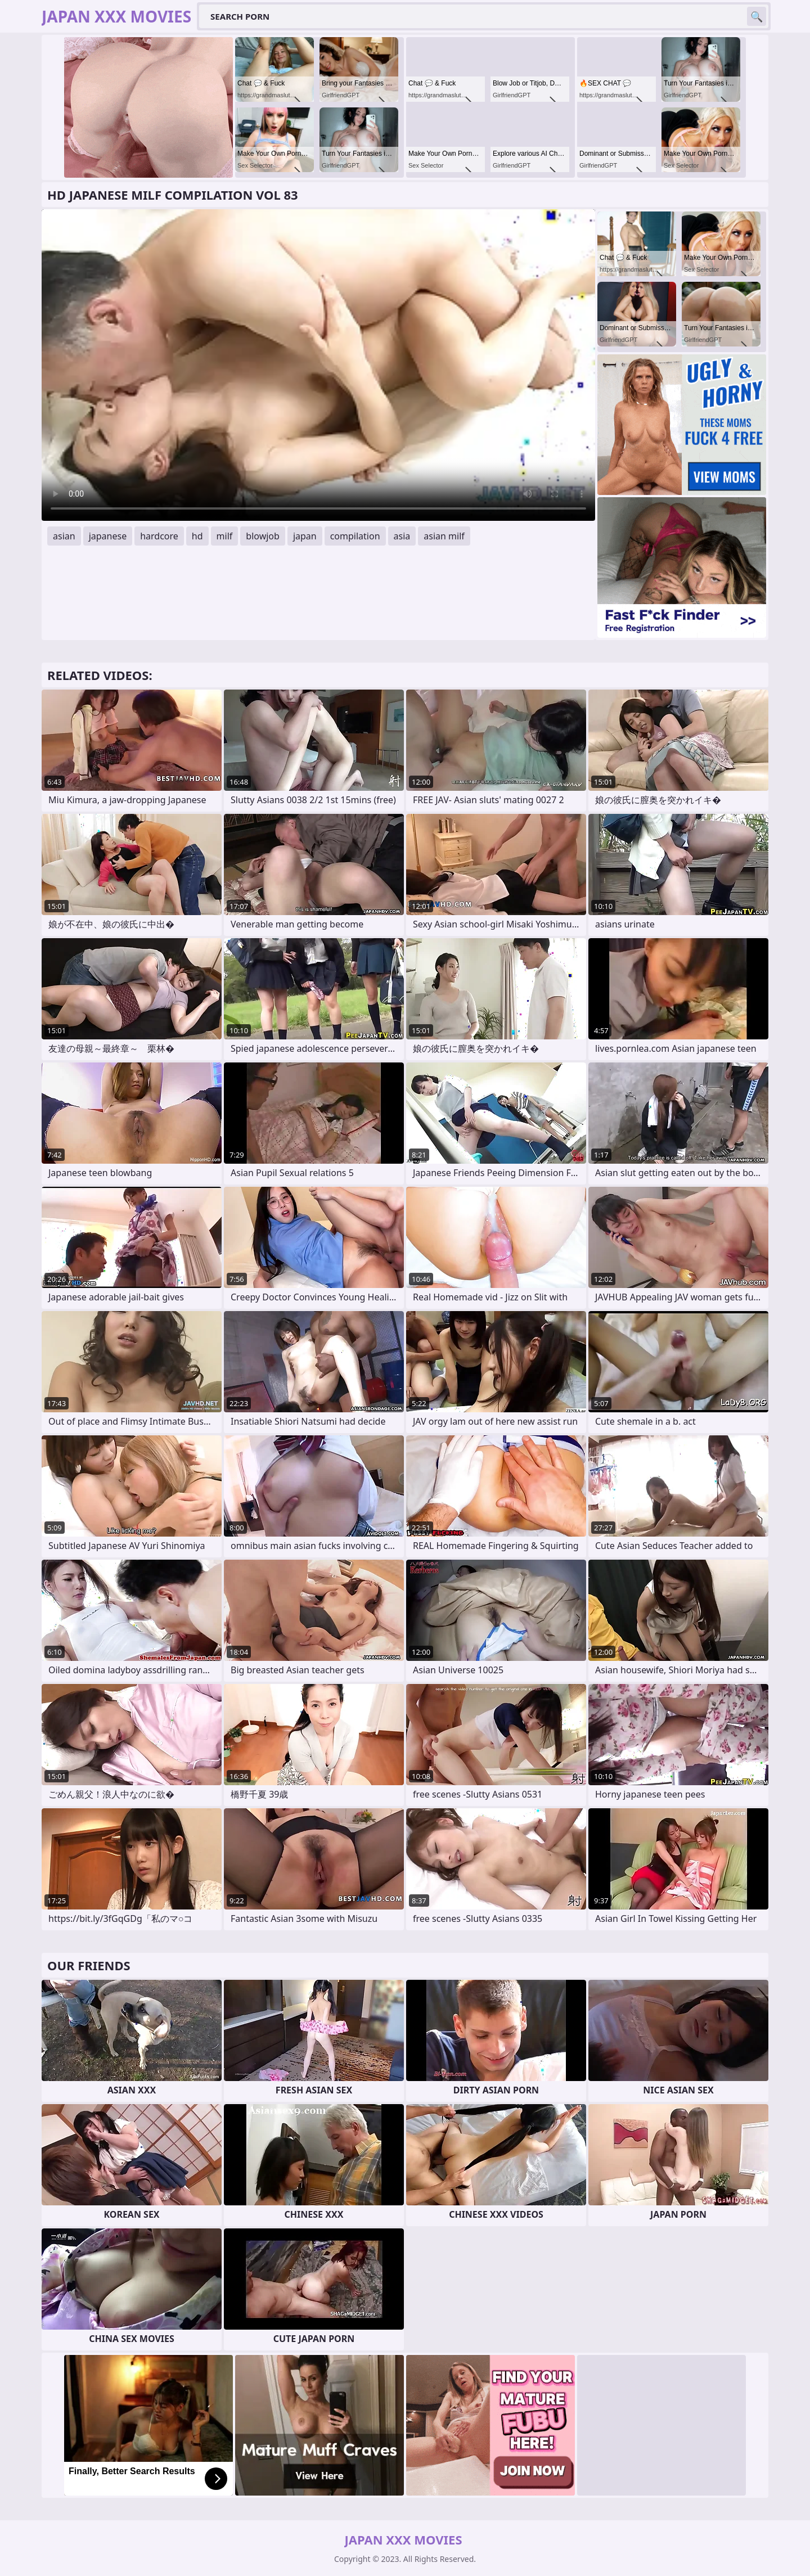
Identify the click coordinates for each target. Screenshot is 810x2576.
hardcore (159, 536)
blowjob (263, 536)
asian (64, 536)
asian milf (444, 536)
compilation (355, 536)
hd (197, 536)
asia (402, 536)
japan (305, 536)
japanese (108, 536)
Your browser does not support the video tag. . (318, 365)
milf (225, 536)
